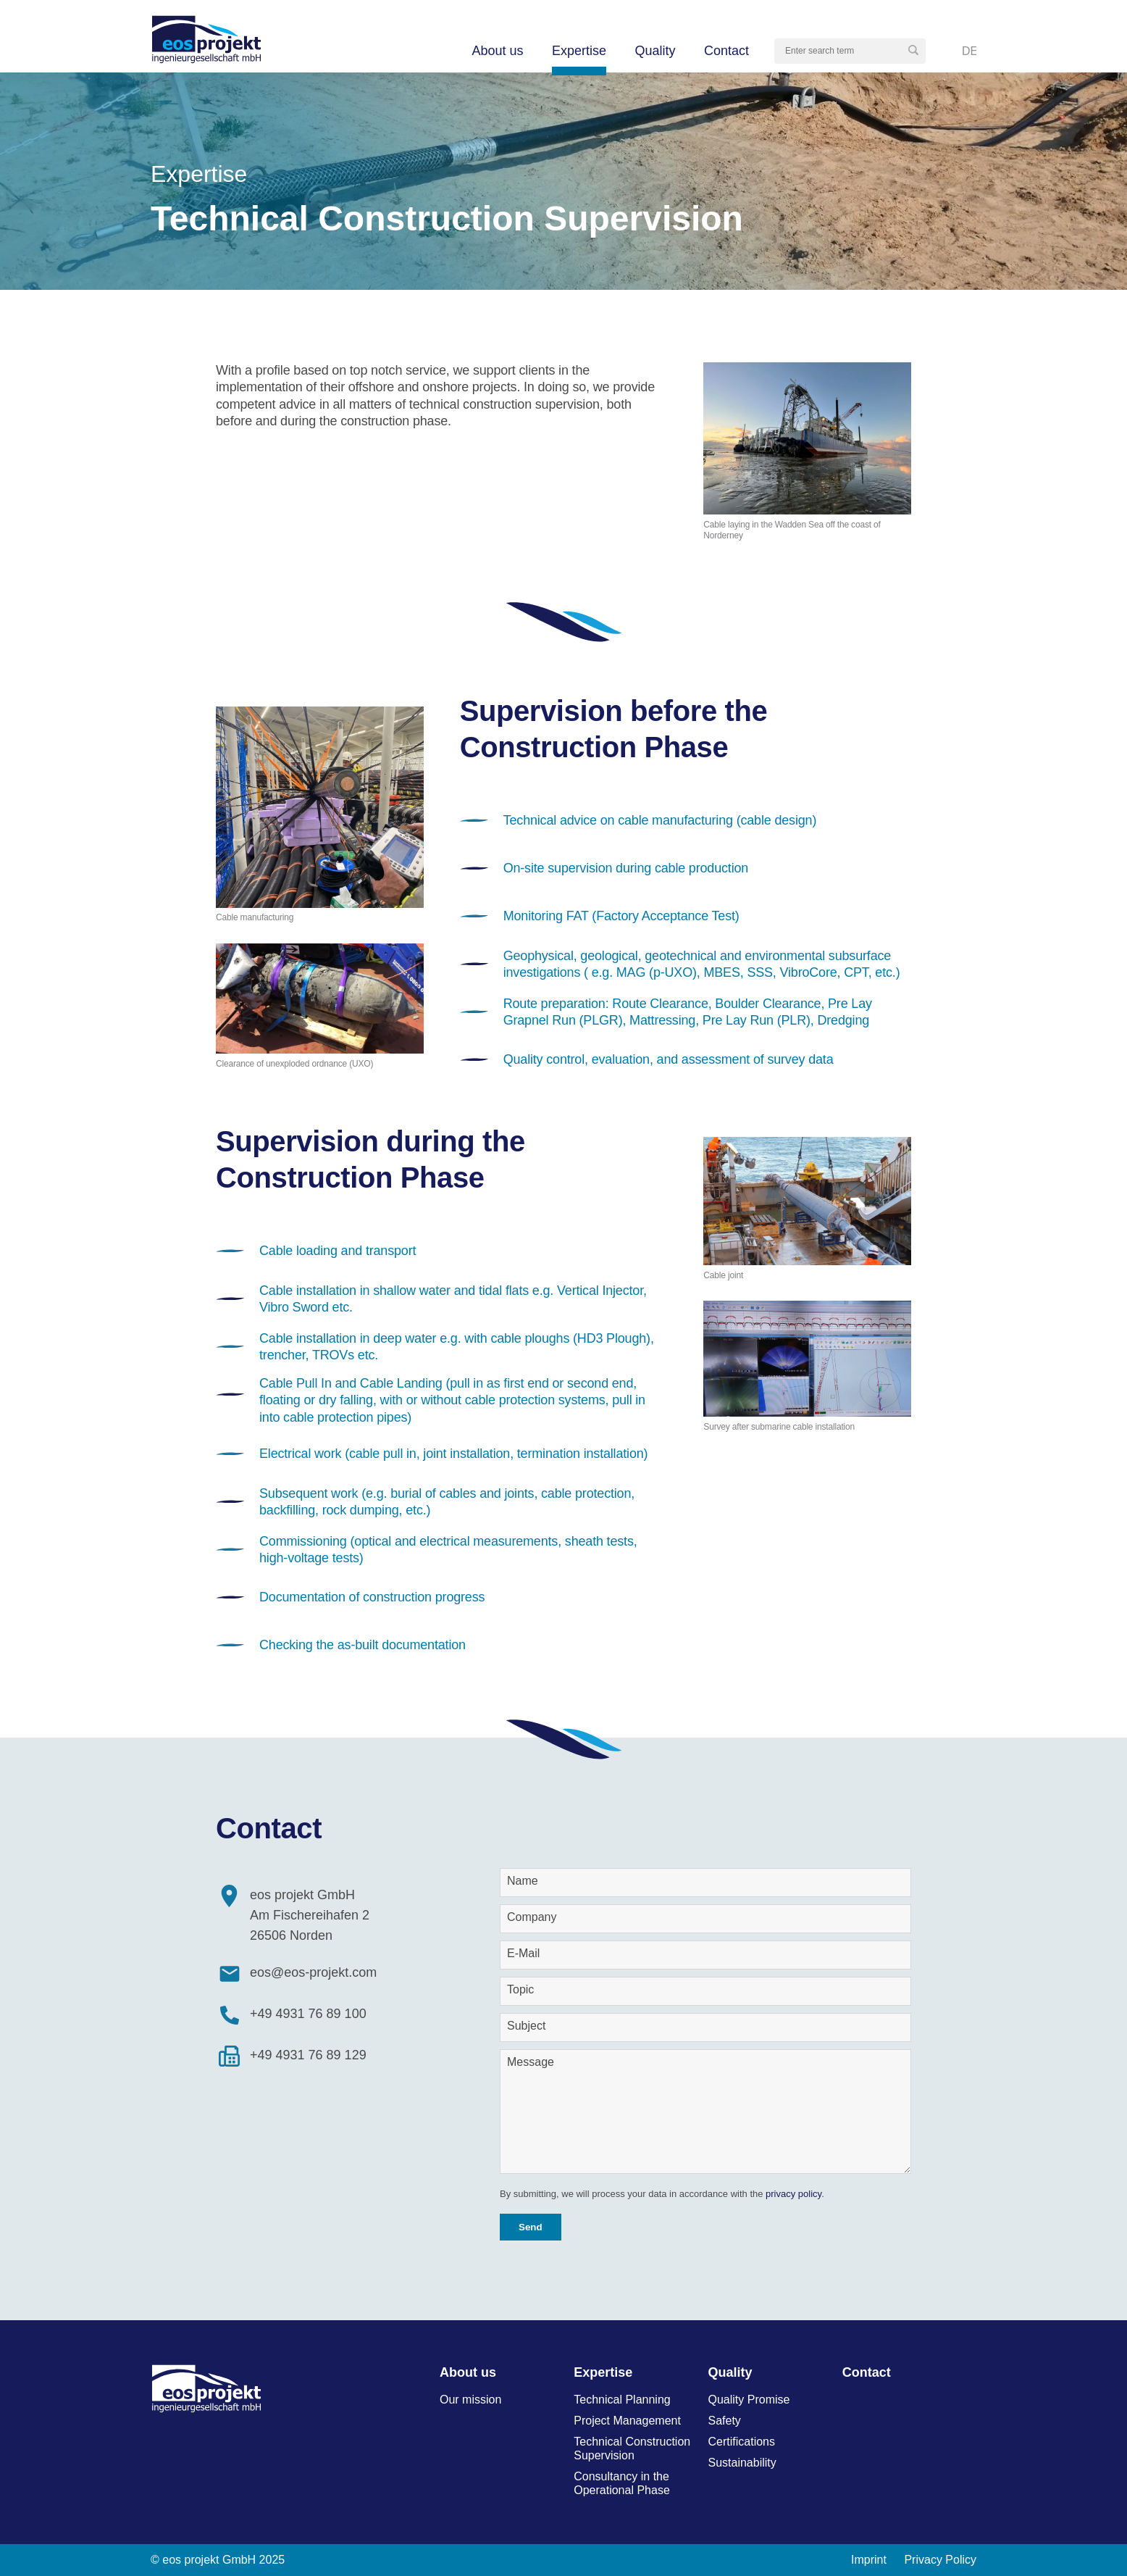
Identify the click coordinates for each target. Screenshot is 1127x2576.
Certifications (741, 2441)
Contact (726, 50)
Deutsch (969, 51)
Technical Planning (622, 2399)
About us (497, 50)
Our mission (470, 2399)
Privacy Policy (940, 2560)
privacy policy (793, 2193)
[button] (913, 51)
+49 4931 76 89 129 (308, 2055)
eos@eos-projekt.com (313, 1972)
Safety (724, 2420)
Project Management (627, 2420)
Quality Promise (749, 2399)
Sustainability (742, 2462)
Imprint (869, 2560)
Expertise (579, 50)
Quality (654, 50)
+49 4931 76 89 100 (308, 2013)
